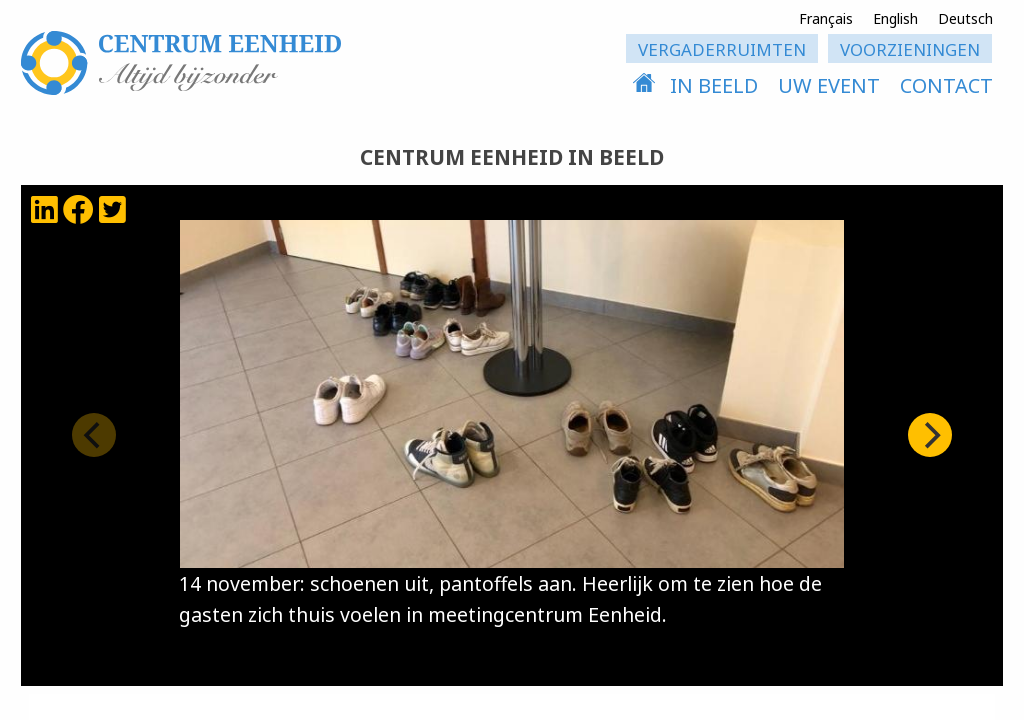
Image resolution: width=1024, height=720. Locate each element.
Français (826, 18)
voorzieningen (910, 49)
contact (946, 85)
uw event (829, 85)
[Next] (930, 435)
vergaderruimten (722, 49)
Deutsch (965, 18)
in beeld (714, 85)
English (895, 18)
